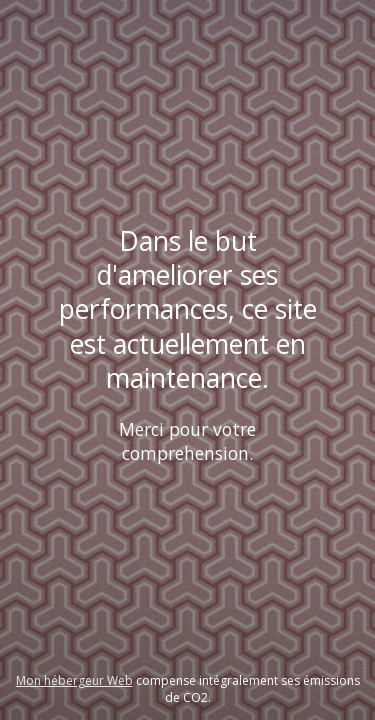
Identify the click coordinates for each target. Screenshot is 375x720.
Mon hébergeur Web (74, 680)
